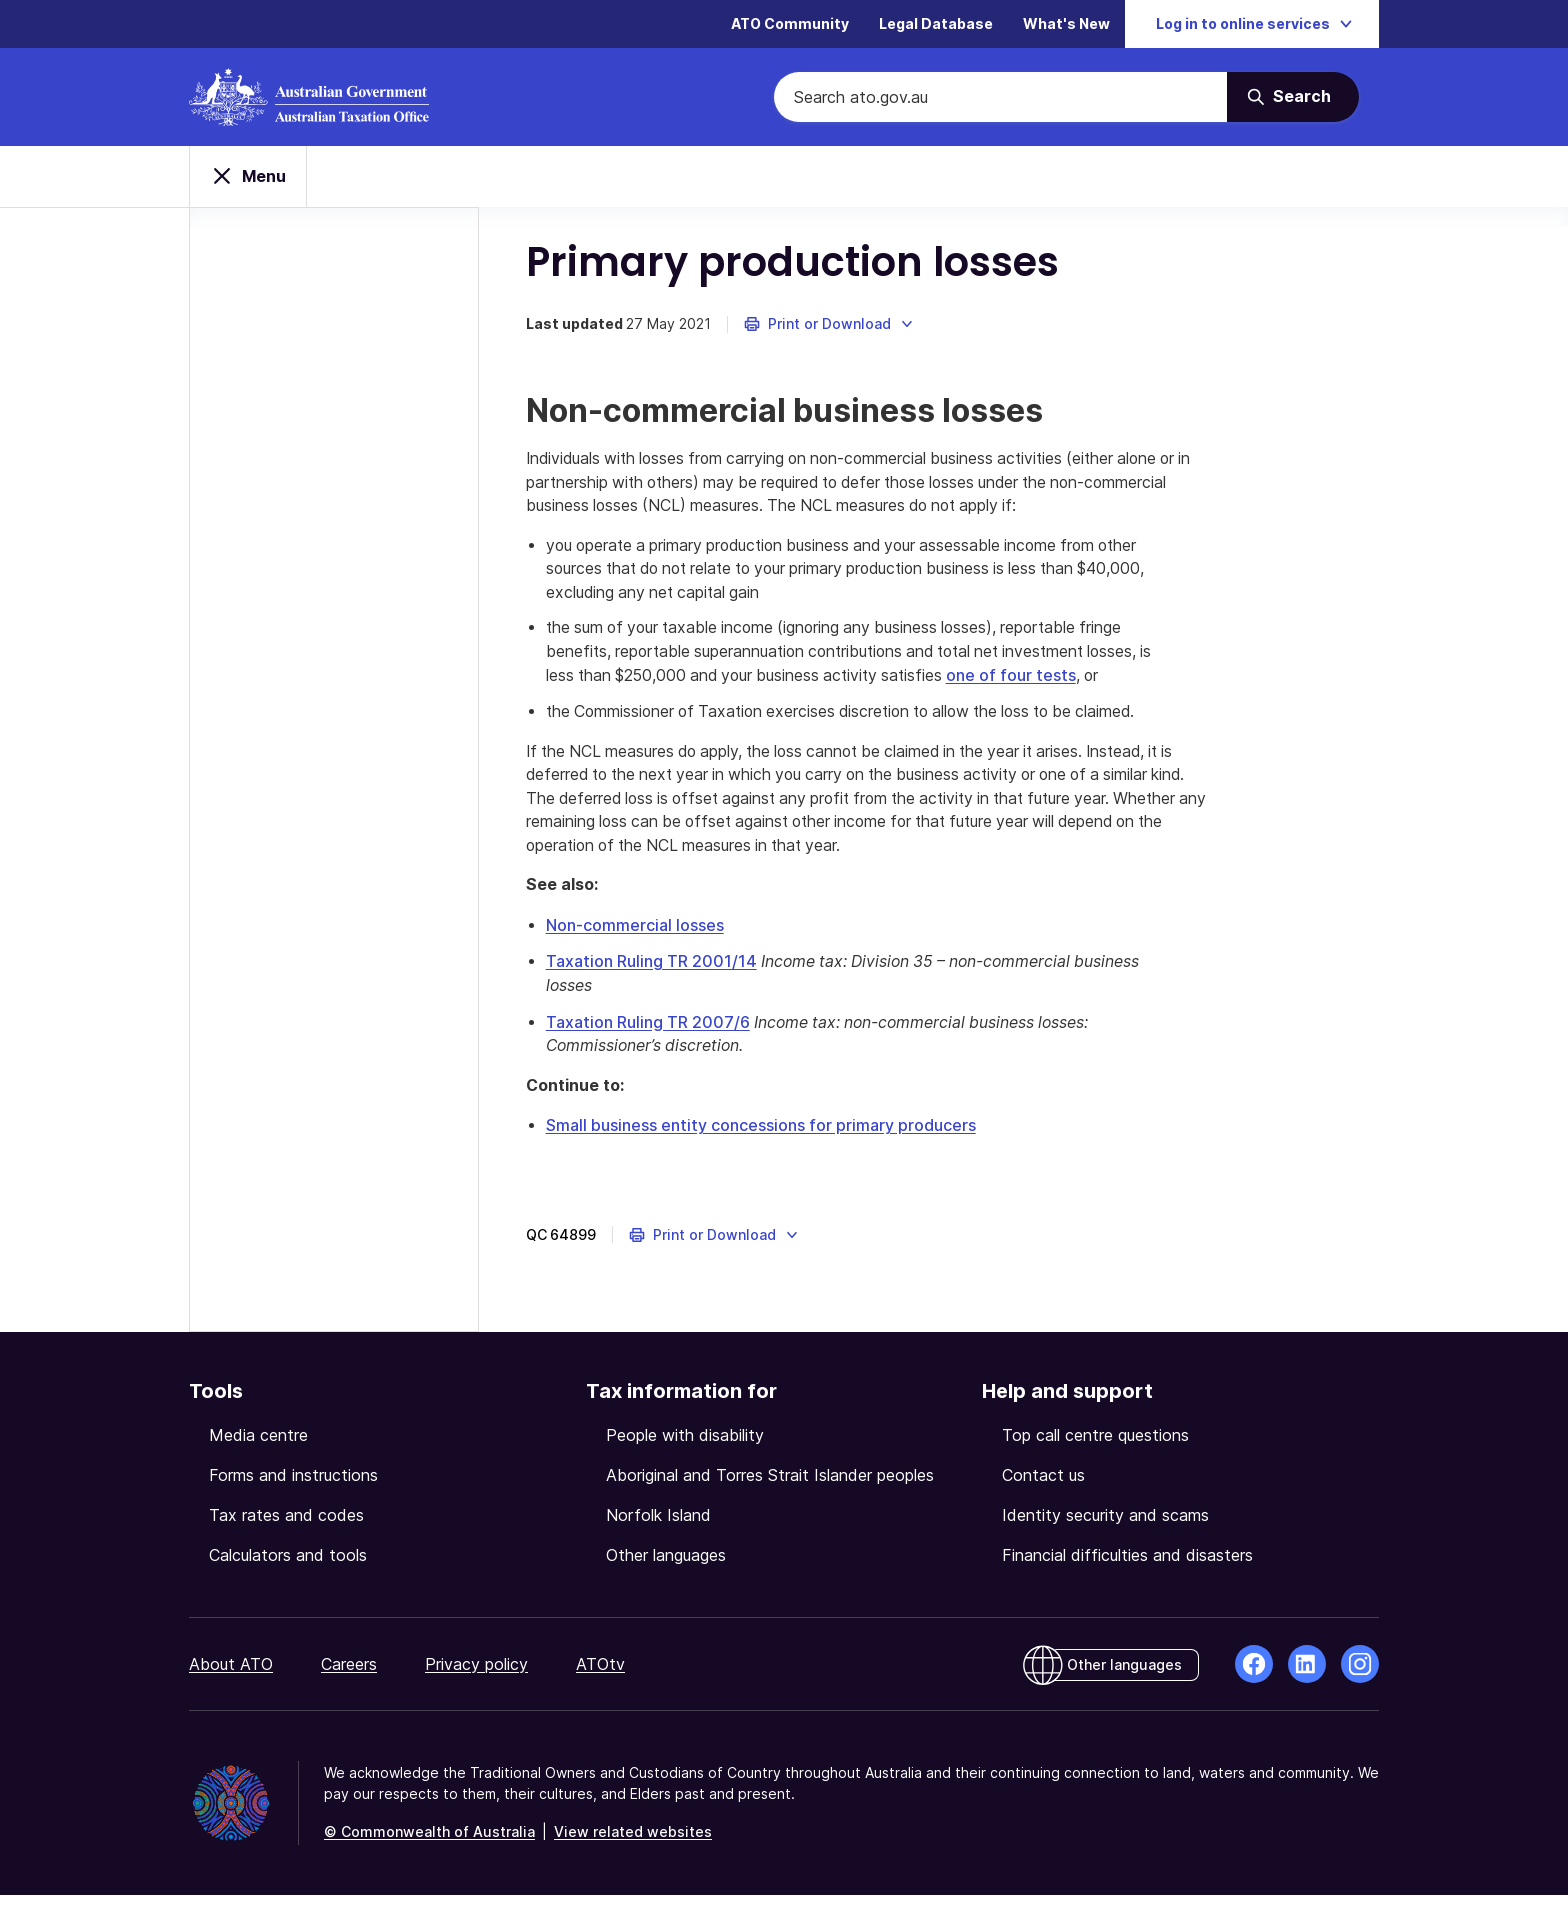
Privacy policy (476, 1675)
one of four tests (1045, 685)
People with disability (685, 1446)
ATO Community (790, 24)
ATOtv (600, 1675)
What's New (1066, 24)
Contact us (1043, 1486)
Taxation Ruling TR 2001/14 (654, 973)
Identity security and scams (1105, 1526)
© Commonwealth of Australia (429, 1842)
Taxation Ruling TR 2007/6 (651, 1033)
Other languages (666, 1566)
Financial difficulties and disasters (1127, 1566)
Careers (349, 1675)
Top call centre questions (1095, 1446)
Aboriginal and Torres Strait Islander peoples (770, 1486)
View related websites (633, 1842)
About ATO (231, 1675)
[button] (832, 330)
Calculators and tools (288, 1566)
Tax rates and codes (286, 1526)
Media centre (258, 1446)
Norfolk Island (658, 1526)
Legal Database (936, 24)
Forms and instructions (293, 1486)
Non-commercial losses (638, 937)
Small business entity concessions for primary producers (764, 1137)
